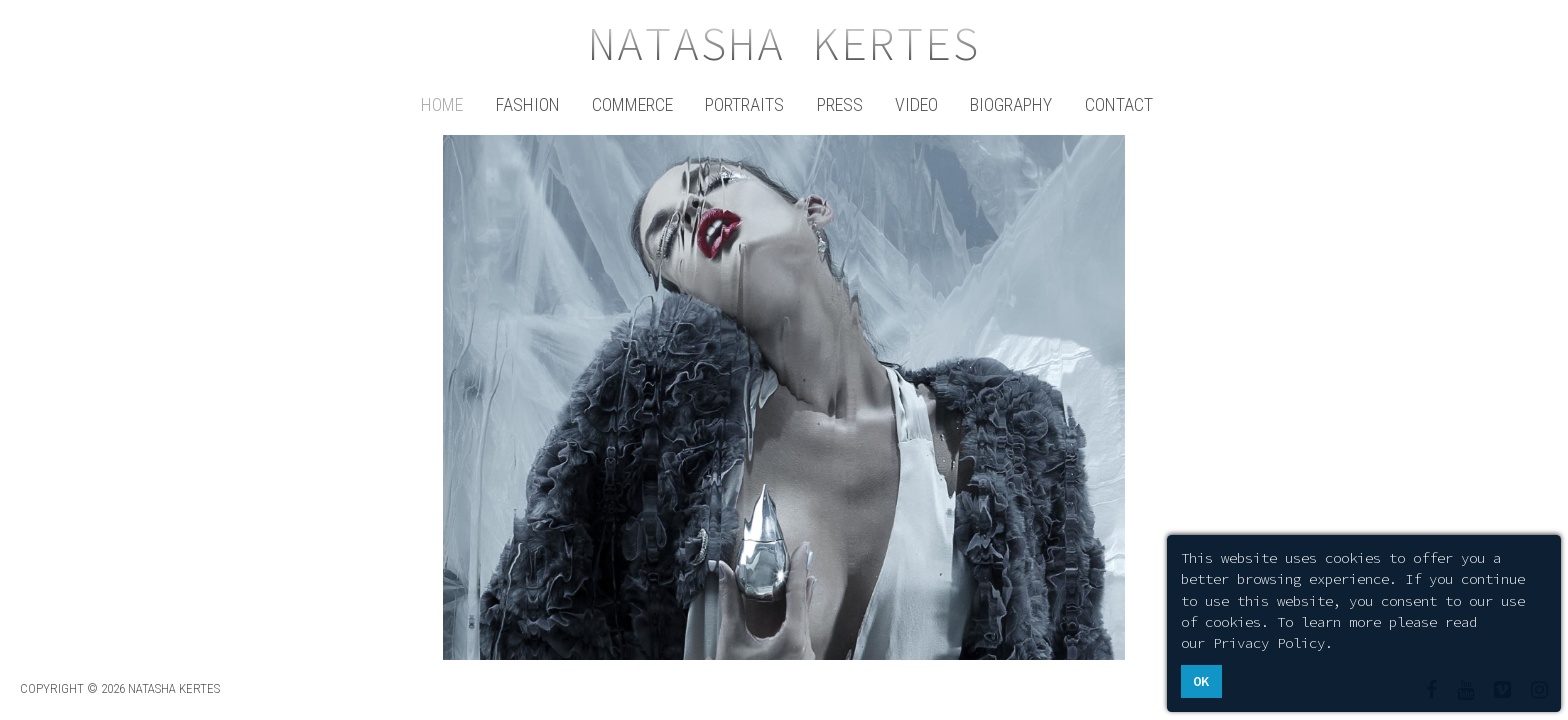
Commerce (632, 104)
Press (840, 104)
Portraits (744, 104)
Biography (1011, 104)
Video (916, 104)
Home (442, 104)
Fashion (528, 104)
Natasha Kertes (784, 44)
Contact (1119, 104)
